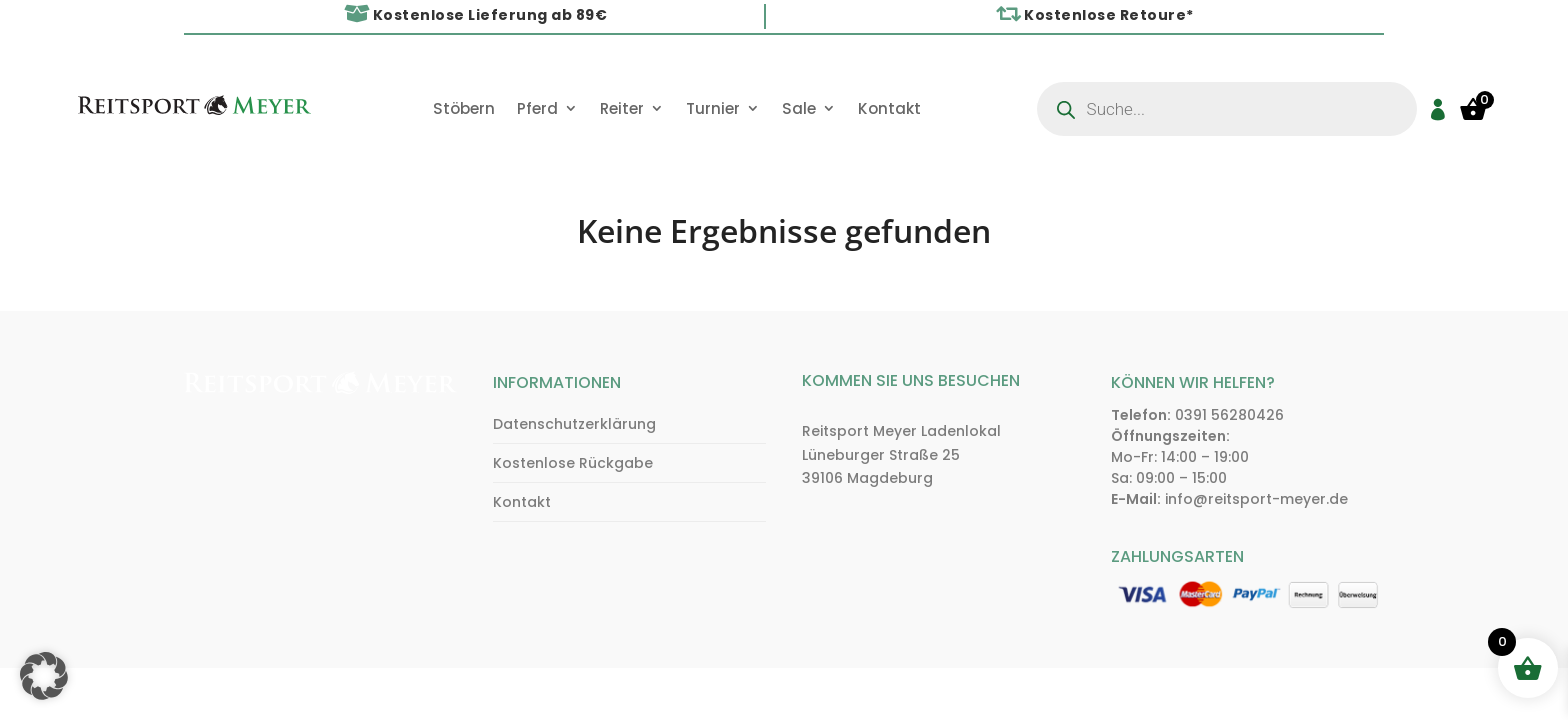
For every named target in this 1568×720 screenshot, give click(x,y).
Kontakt (889, 110)
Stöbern (464, 110)
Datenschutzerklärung (574, 424)
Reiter (622, 110)
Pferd (537, 110)
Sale (799, 110)
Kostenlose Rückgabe (573, 463)
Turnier (713, 110)
